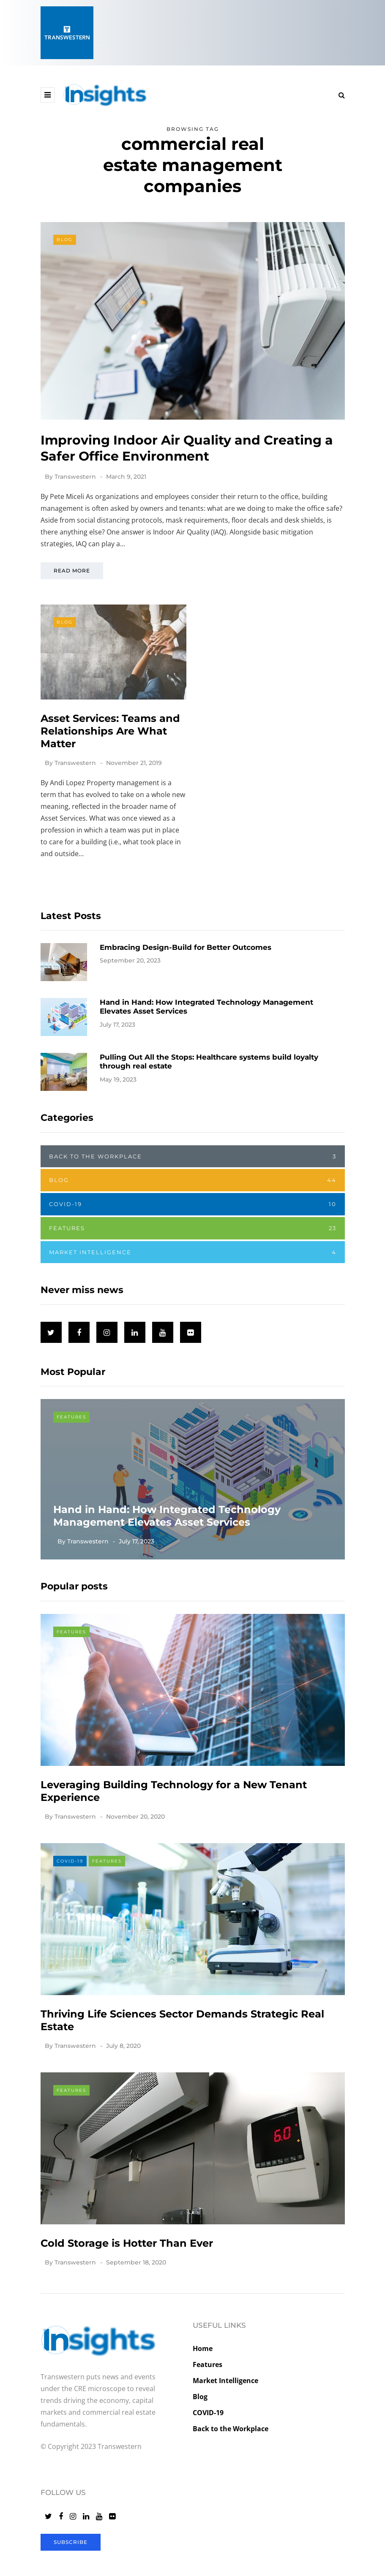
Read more (72, 570)
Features (192, 1246)
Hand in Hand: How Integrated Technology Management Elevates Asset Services (167, 1533)
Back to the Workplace (192, 1174)
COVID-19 (192, 1222)
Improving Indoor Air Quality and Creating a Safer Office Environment (187, 448)
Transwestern (75, 476)
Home (203, 2348)
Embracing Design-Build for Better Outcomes (185, 983)
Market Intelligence (192, 1270)
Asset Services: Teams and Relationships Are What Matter (110, 766)
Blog (65, 239)
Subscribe (70, 2542)
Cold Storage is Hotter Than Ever (127, 2279)
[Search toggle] (338, 95)
